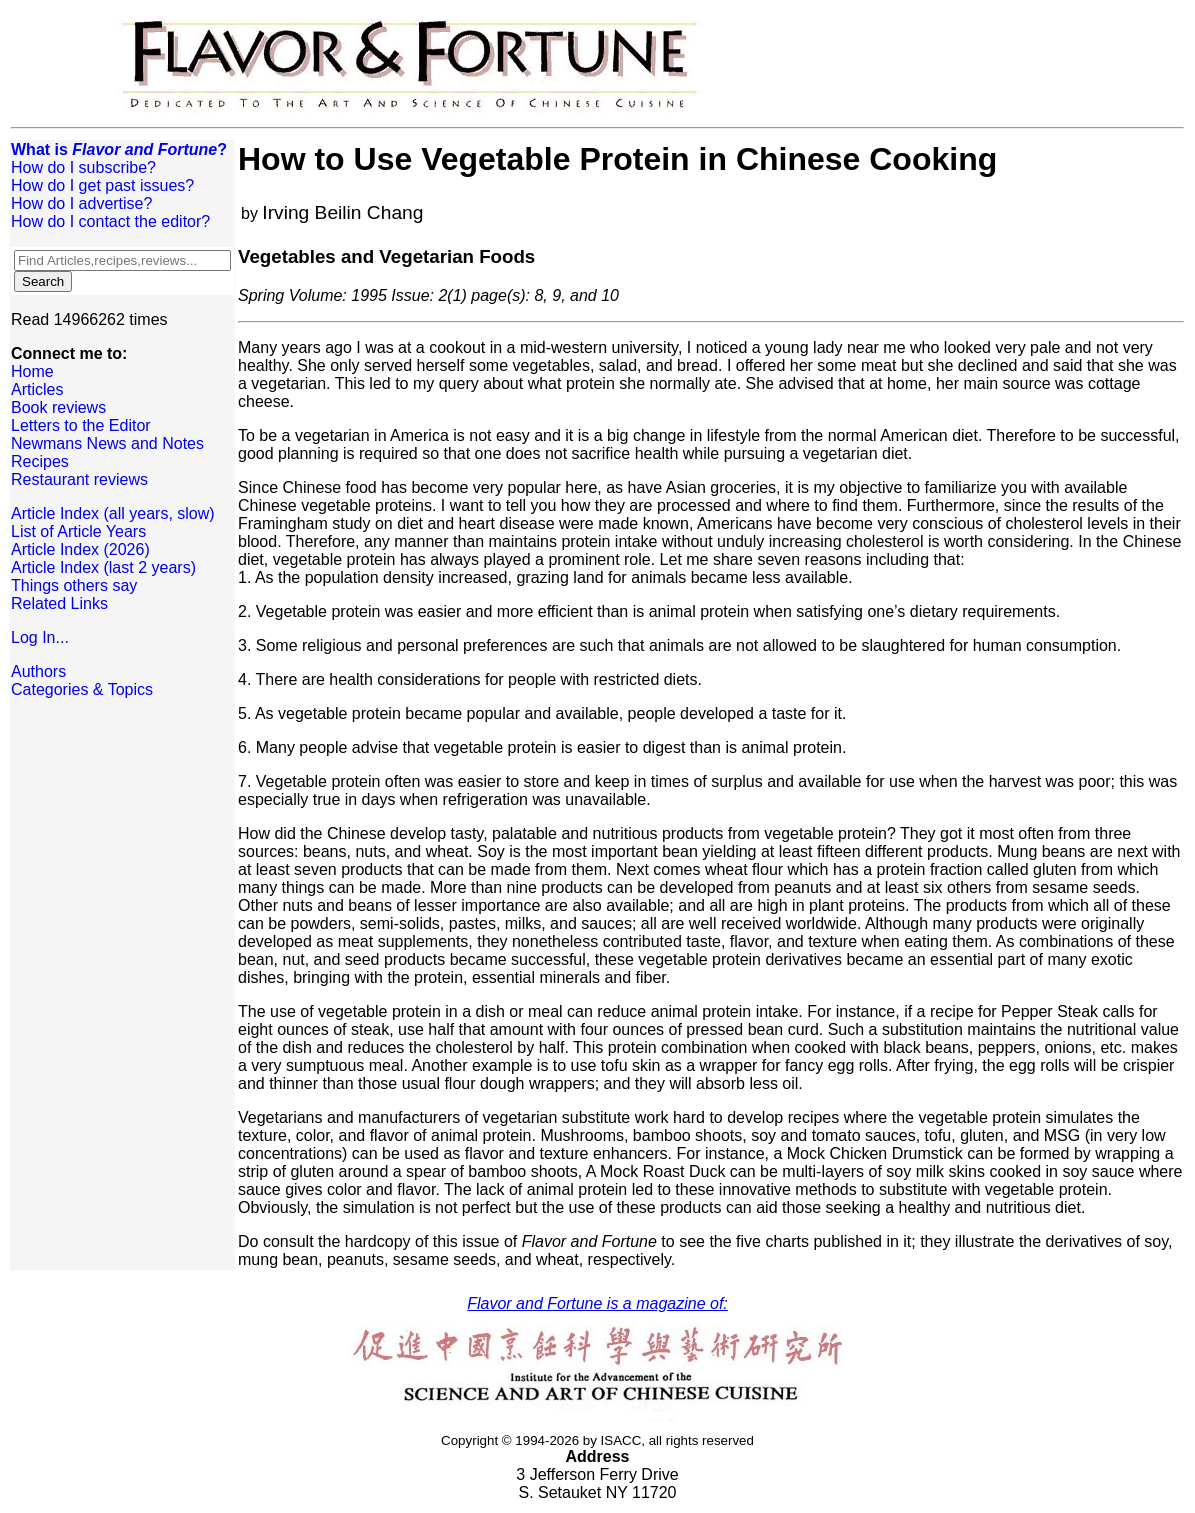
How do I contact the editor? (110, 221)
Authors (38, 671)
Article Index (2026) (80, 549)
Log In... (40, 637)
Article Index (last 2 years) (103, 567)
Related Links (59, 603)
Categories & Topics (82, 689)
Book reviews (58, 407)
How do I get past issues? (102, 185)
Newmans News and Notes (107, 443)
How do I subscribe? (83, 167)
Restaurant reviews (79, 479)
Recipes (40, 461)
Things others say (74, 585)
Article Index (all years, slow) (113, 513)
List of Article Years (78, 531)
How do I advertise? (81, 203)
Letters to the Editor (81, 425)
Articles (37, 389)
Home (32, 371)
